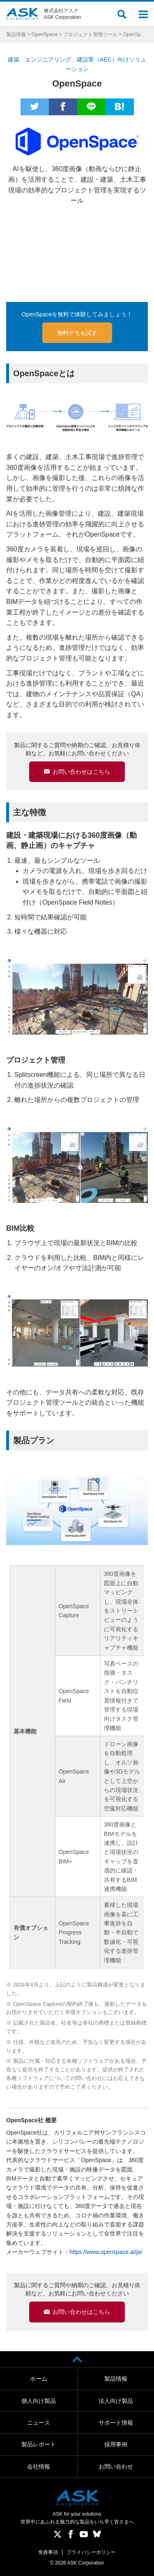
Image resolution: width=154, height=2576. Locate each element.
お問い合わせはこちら (81, 771)
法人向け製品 (116, 2401)
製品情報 (16, 34)
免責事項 (48, 2552)
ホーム (38, 2378)
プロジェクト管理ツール (90, 34)
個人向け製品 (38, 2401)
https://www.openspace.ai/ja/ (105, 2252)
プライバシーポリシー (91, 2552)
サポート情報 (116, 2422)
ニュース (38, 2422)
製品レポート (38, 2444)
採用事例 (115, 2444)
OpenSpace (44, 34)
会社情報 (38, 2466)
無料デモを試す (77, 332)
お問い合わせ (116, 2466)
